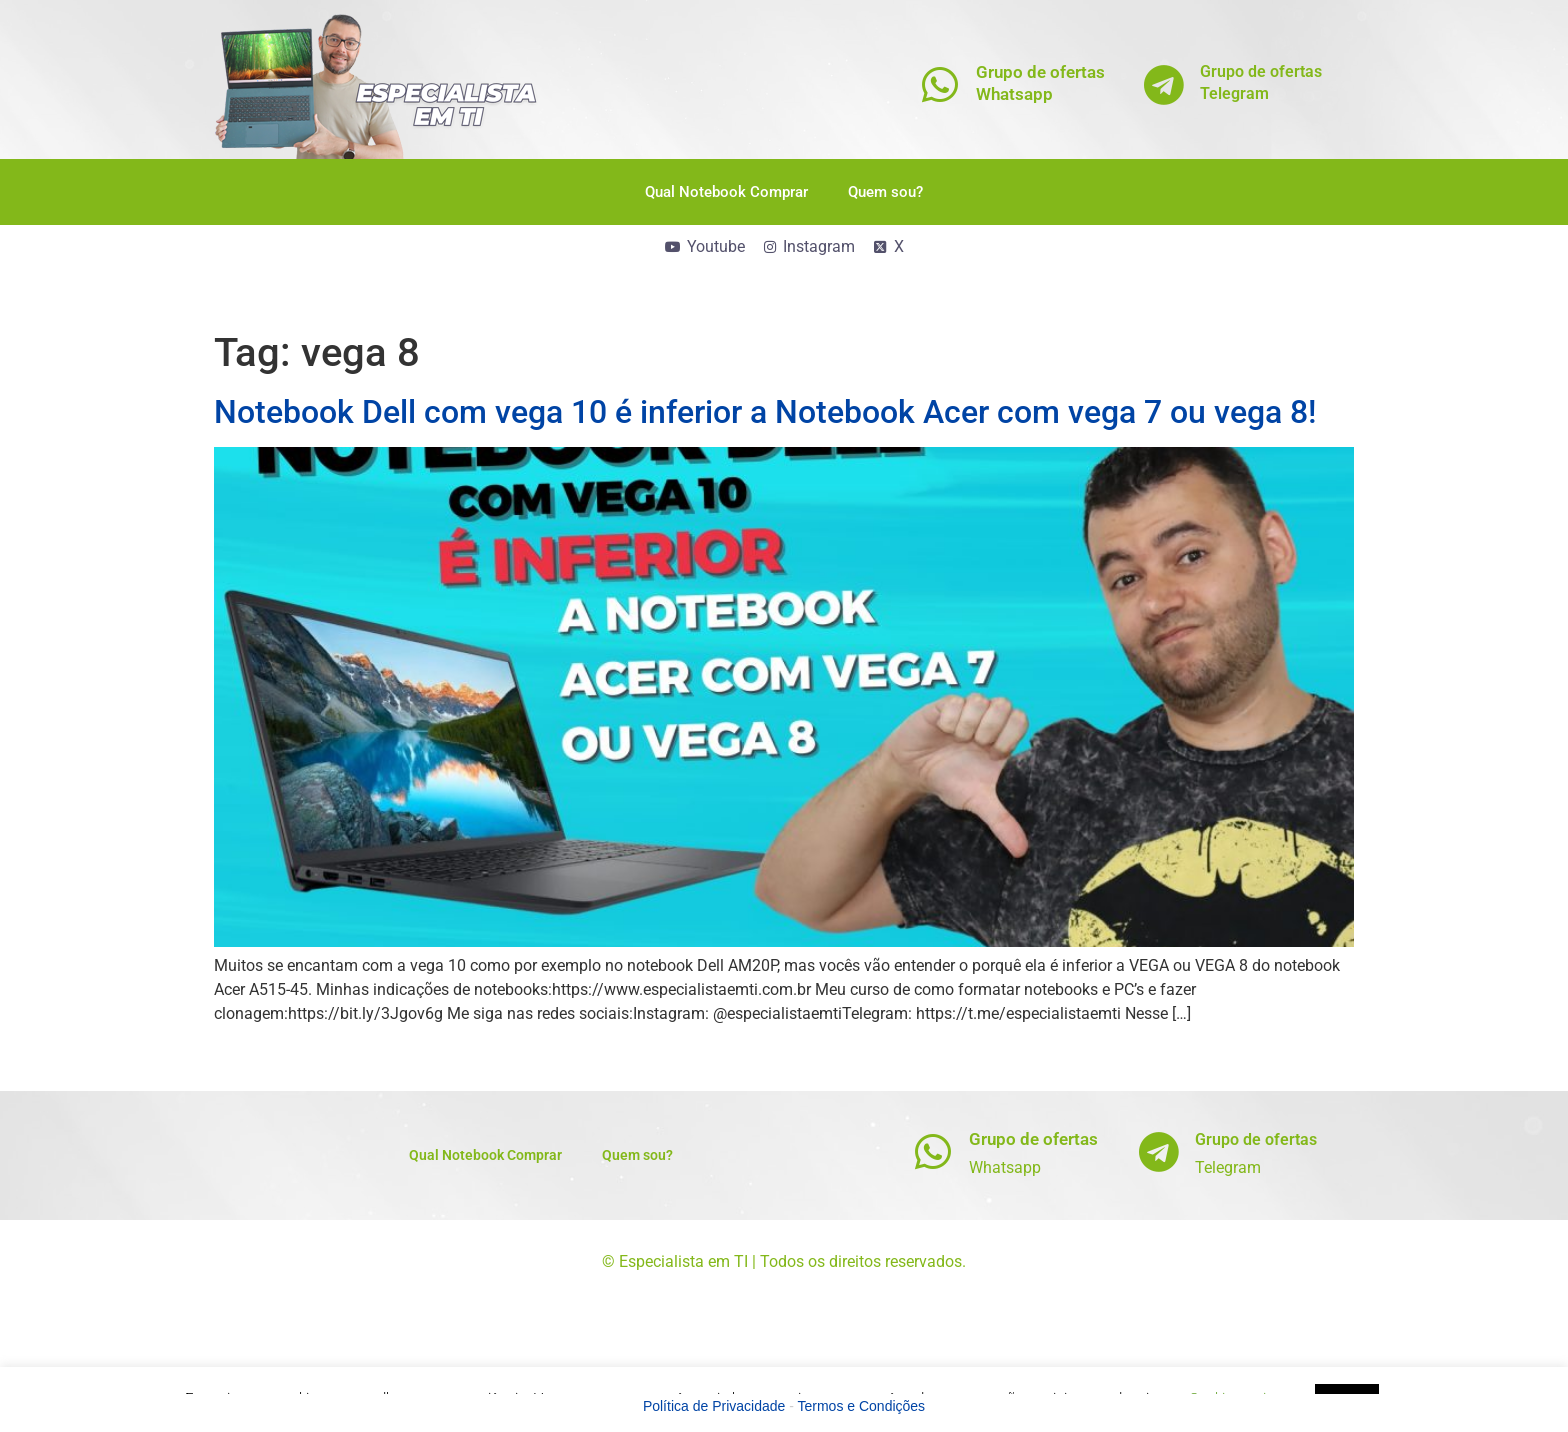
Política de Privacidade (714, 1406)
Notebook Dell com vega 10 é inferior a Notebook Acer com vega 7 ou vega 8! (765, 412)
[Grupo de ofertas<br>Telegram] (1164, 84)
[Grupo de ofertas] (933, 1151)
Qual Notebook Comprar (726, 192)
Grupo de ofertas (1033, 1139)
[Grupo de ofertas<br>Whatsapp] (940, 84)
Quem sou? (885, 192)
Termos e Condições (862, 1406)
